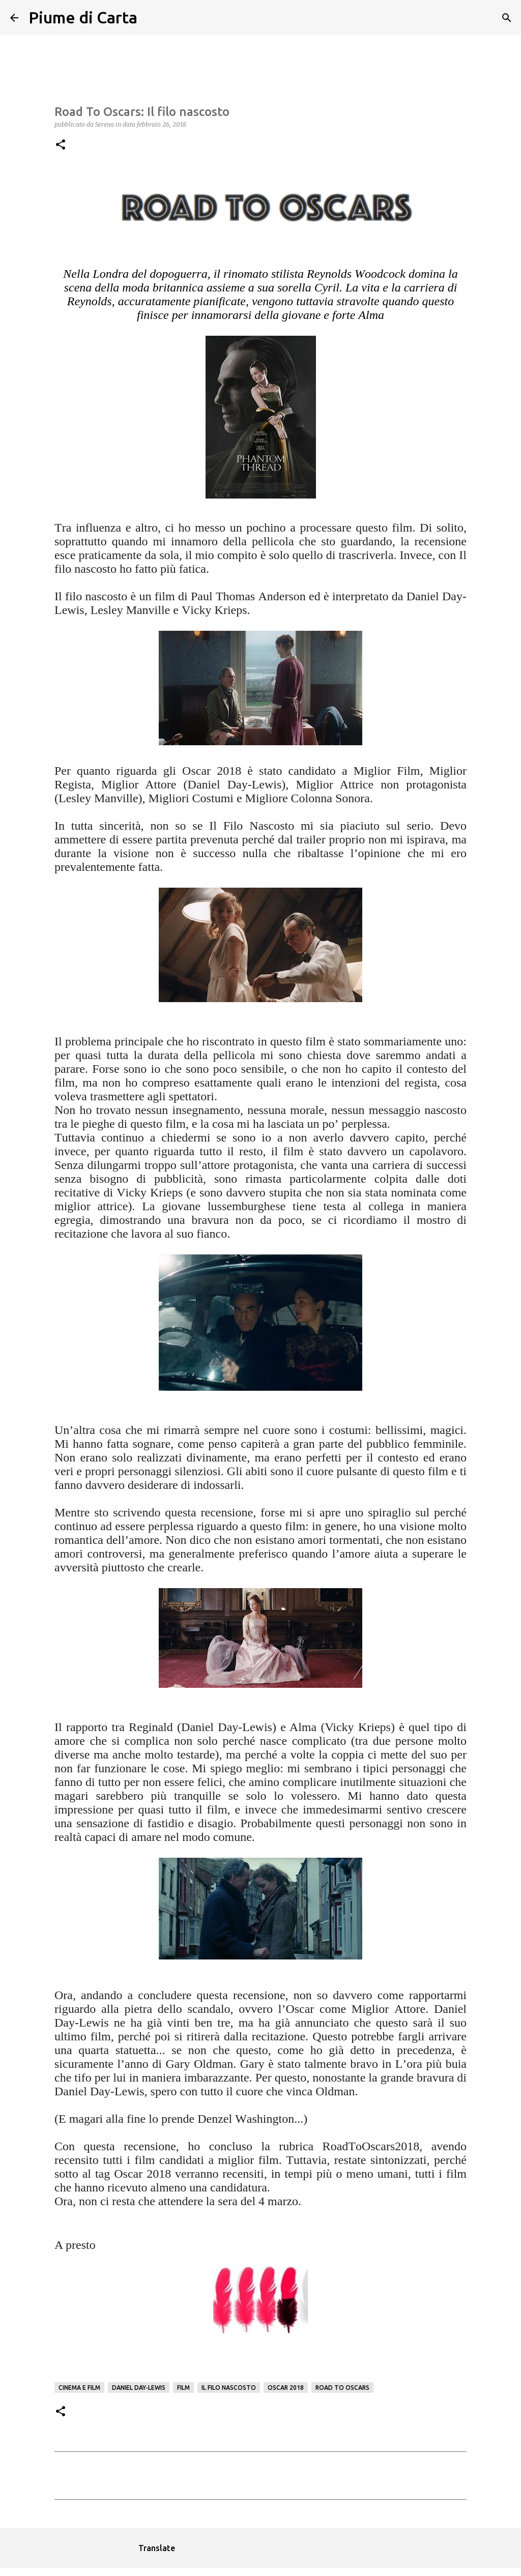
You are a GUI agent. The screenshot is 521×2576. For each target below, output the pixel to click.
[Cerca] (152, 18)
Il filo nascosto (228, 2387)
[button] (60, 145)
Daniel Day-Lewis (138, 2387)
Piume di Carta (82, 17)
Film (183, 2387)
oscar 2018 (286, 2387)
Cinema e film (79, 2387)
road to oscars (342, 2387)
